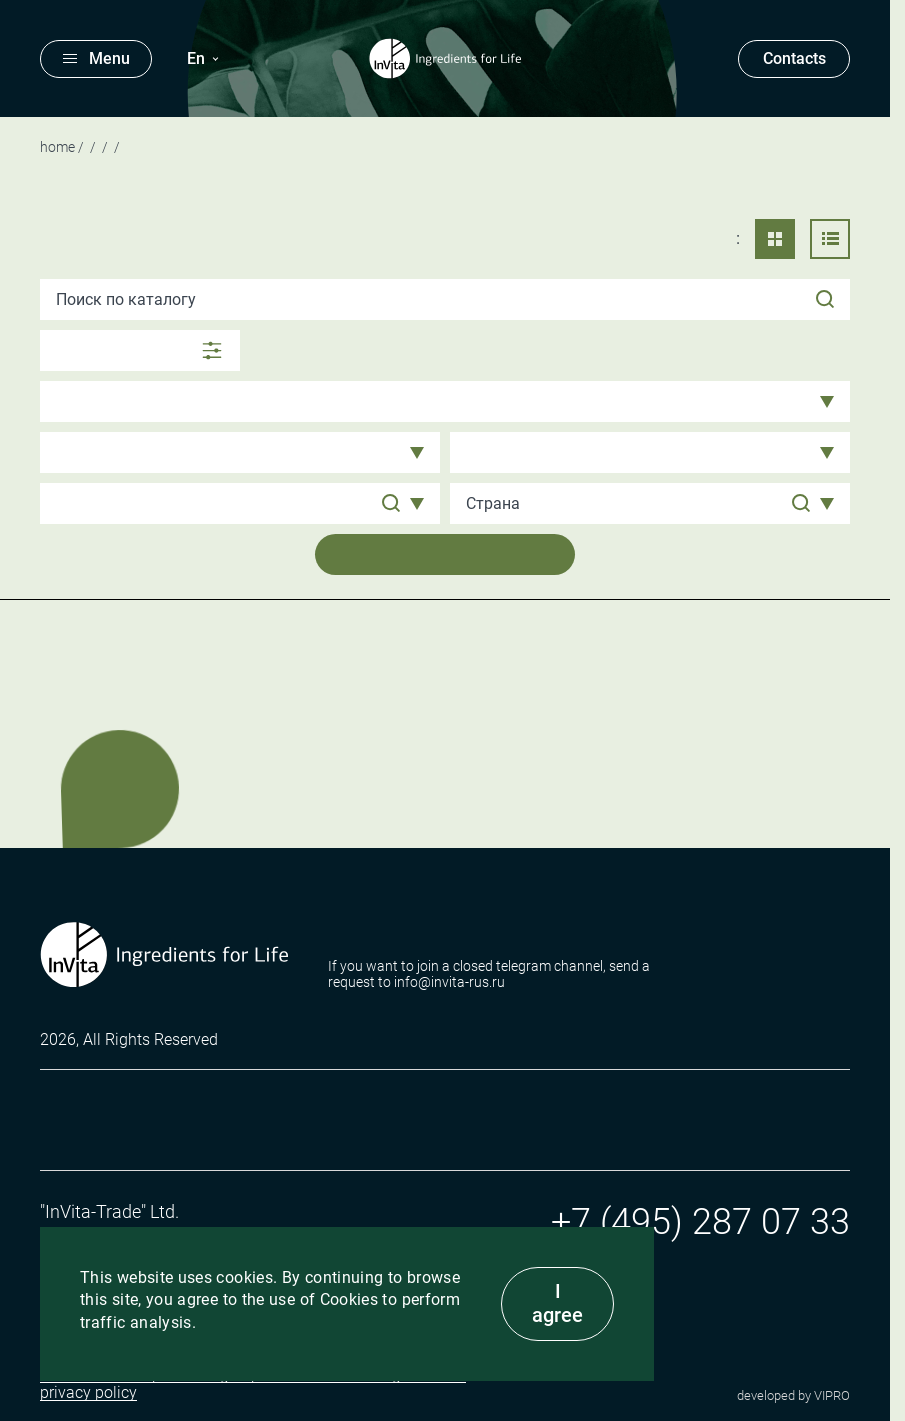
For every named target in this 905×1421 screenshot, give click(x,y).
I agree (557, 1303)
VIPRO (832, 1395)
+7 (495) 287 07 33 (700, 1222)
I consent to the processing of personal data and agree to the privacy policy (253, 1384)
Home (57, 147)
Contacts (794, 58)
